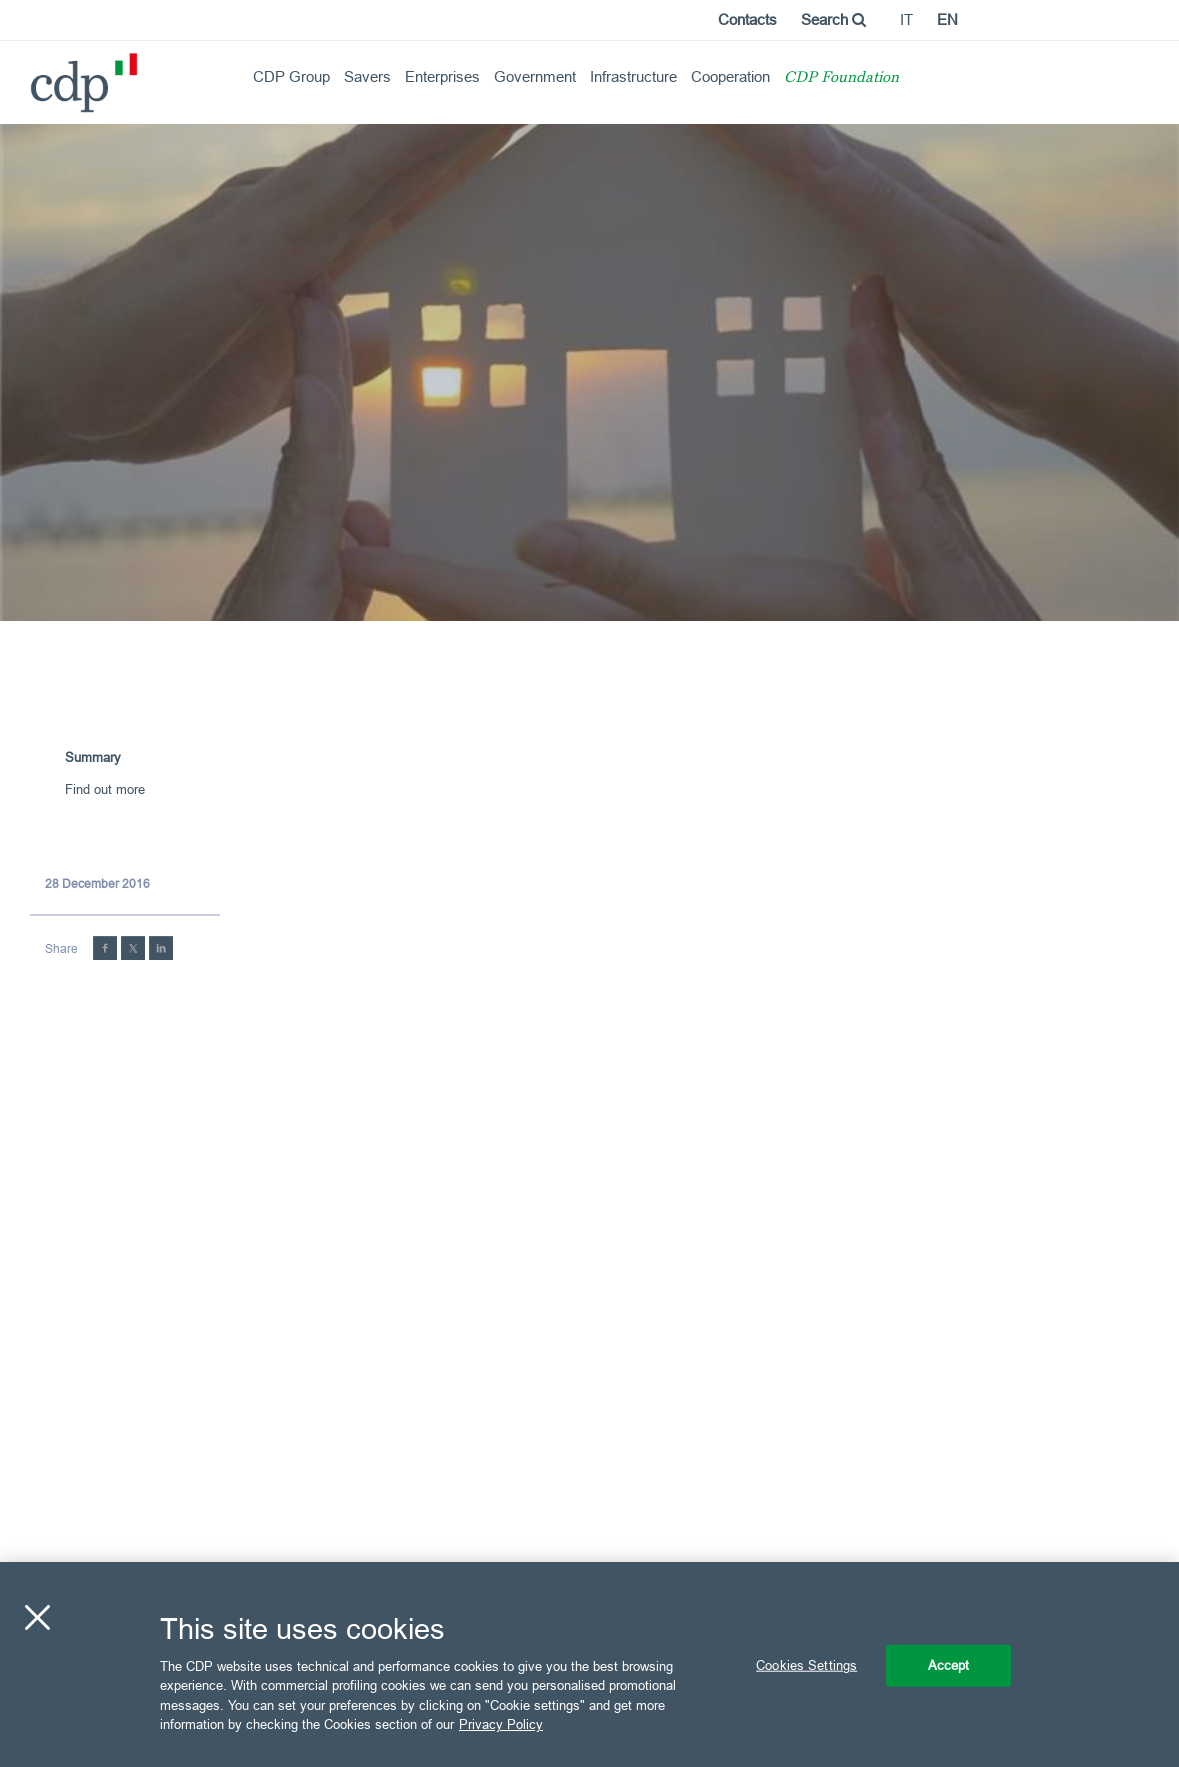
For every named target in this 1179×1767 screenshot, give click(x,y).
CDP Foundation (841, 78)
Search (833, 19)
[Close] (37, 1618)
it (906, 19)
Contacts (747, 19)
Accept (949, 1665)
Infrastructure (633, 76)
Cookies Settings (806, 1665)
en (947, 19)
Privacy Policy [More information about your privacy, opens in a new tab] (501, 1724)
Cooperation (730, 76)
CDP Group (291, 76)
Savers (367, 76)
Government (535, 76)
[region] (589, 1664)
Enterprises (442, 76)
